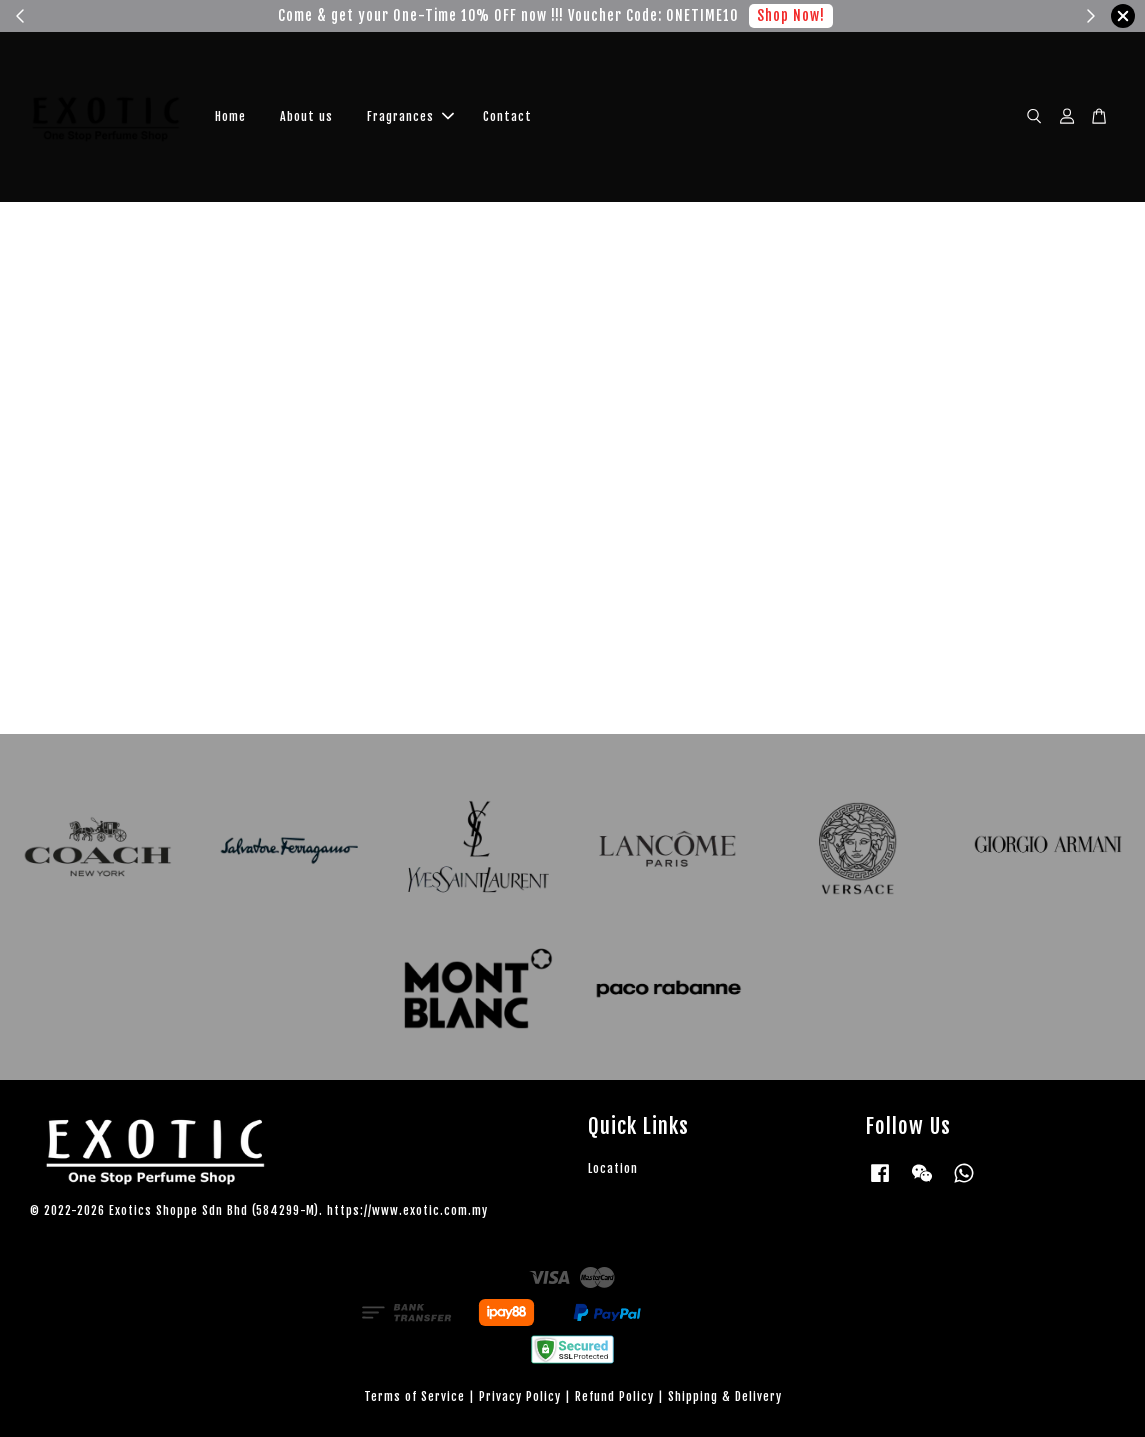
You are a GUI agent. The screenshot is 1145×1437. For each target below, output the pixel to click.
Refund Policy (614, 1396)
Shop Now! (777, 15)
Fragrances (410, 116)
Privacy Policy (520, 1396)
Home (230, 116)
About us (306, 116)
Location (613, 1168)
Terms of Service (414, 1396)
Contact (507, 116)
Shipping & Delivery (725, 1396)
